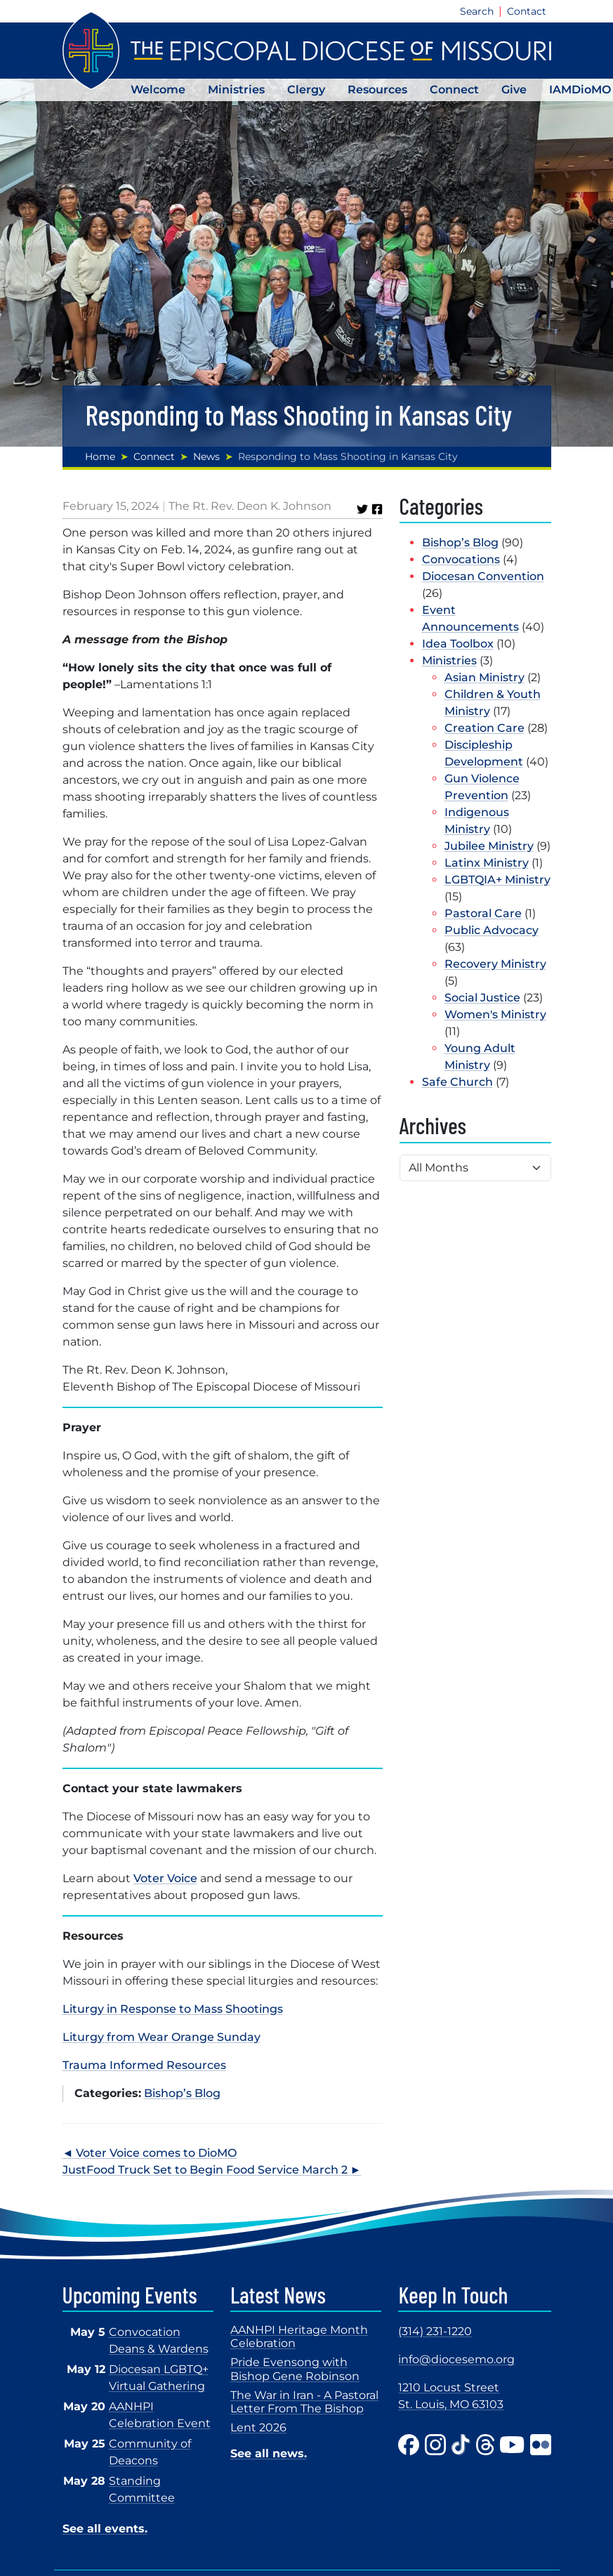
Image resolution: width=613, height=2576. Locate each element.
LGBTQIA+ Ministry (497, 879)
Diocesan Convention (483, 576)
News (206, 456)
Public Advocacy (491, 930)
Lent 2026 (258, 2427)
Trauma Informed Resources (144, 2065)
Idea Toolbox (458, 643)
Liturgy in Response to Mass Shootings (172, 2009)
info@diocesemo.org (456, 2359)
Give (514, 89)
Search (477, 11)
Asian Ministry (484, 677)
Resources (377, 89)
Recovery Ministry (495, 964)
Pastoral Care (483, 913)
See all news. (268, 2453)
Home (100, 456)
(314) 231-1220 (435, 2331)
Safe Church (457, 1082)
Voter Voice (165, 1878)
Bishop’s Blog (182, 2093)
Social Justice (482, 997)
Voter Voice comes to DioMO (156, 2153)
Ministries (236, 89)
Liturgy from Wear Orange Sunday (161, 2037)
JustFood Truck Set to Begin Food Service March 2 (205, 2169)
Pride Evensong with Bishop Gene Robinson (295, 2368)
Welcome (158, 89)
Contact (526, 11)
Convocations (461, 559)
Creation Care (484, 728)
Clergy (306, 89)
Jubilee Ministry (489, 846)
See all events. (104, 2528)
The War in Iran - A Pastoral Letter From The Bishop (304, 2401)
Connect (454, 89)
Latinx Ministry (486, 862)
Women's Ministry (495, 1014)
